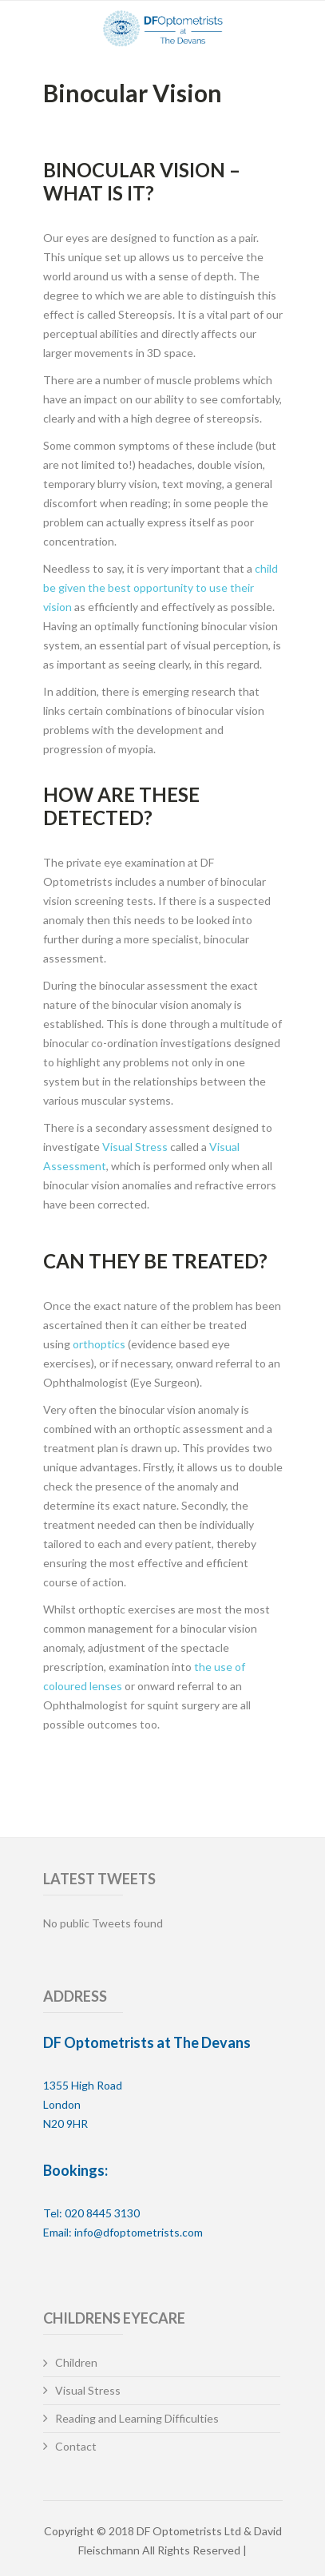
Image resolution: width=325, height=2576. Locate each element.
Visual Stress (135, 1146)
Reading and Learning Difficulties (137, 2418)
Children (76, 2362)
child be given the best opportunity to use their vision (160, 587)
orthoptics (99, 1344)
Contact (76, 2446)
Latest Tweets (99, 1878)
